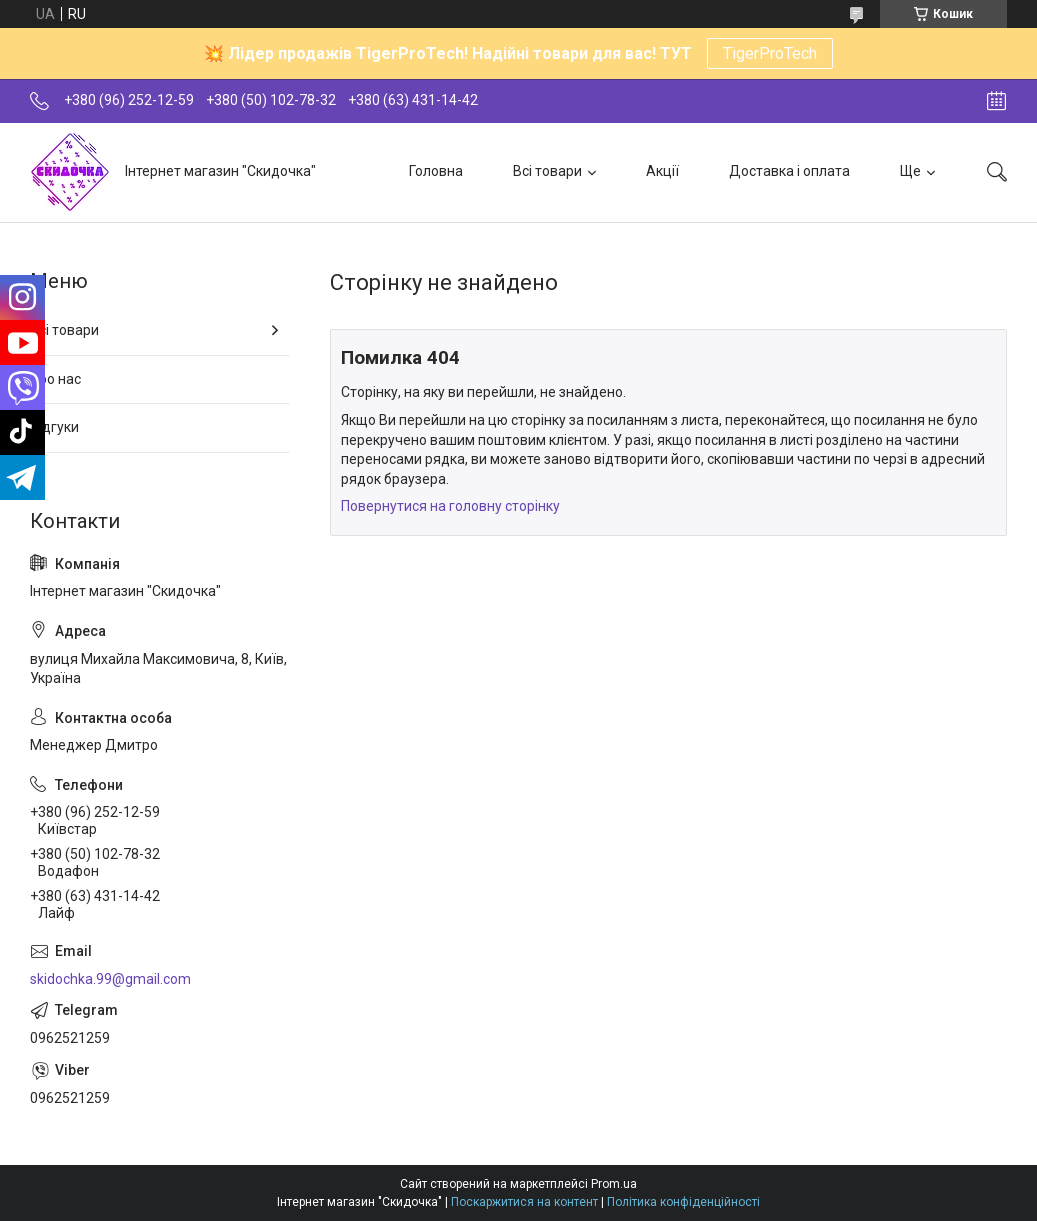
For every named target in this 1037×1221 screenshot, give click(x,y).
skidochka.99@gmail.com (110, 979)
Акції (662, 171)
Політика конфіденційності (683, 1202)
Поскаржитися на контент (524, 1202)
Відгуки (54, 427)
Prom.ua (614, 1184)
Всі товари (547, 171)
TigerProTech (770, 53)
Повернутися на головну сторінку (450, 506)
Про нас (55, 379)
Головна (436, 171)
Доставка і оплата (789, 171)
